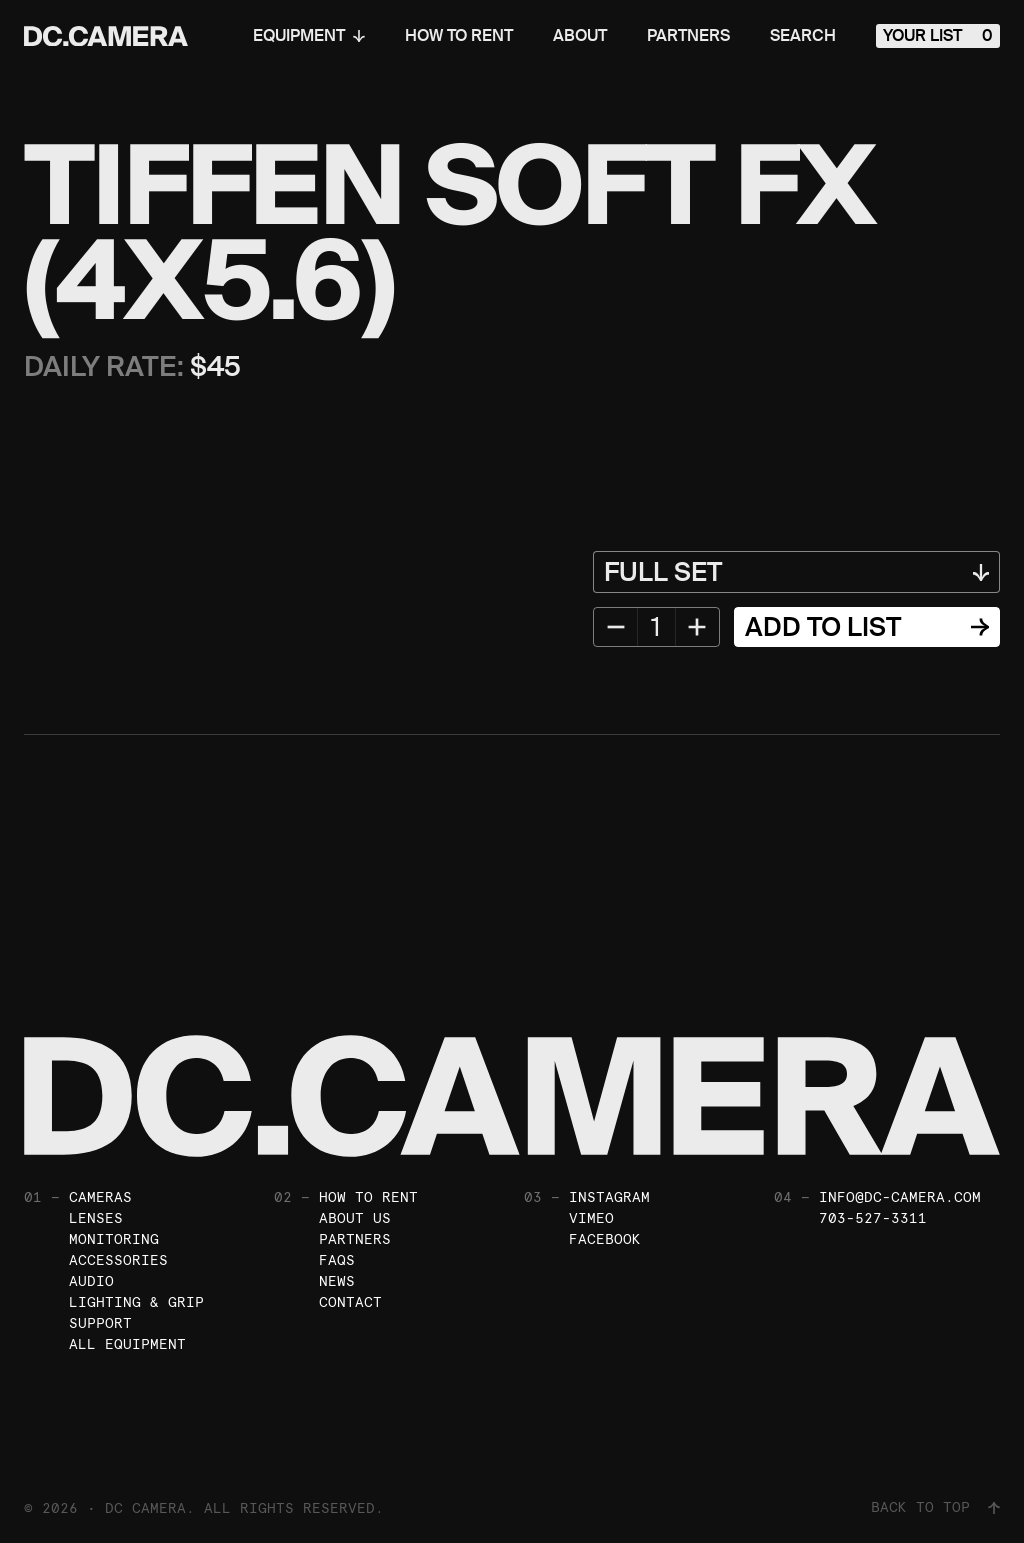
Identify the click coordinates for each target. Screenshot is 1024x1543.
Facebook (605, 1239)
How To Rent (459, 36)
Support (100, 1323)
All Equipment (127, 1344)
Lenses (96, 1218)
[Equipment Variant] (796, 572)
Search (803, 36)
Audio (91, 1281)
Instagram (609, 1197)
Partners (688, 36)
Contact (350, 1302)
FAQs (337, 1260)
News (337, 1281)
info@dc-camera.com (900, 1197)
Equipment (309, 36)
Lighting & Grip (136, 1302)
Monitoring (114, 1239)
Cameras (100, 1197)
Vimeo (591, 1218)
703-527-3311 (873, 1218)
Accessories (118, 1260)
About (580, 36)
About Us (355, 1218)
